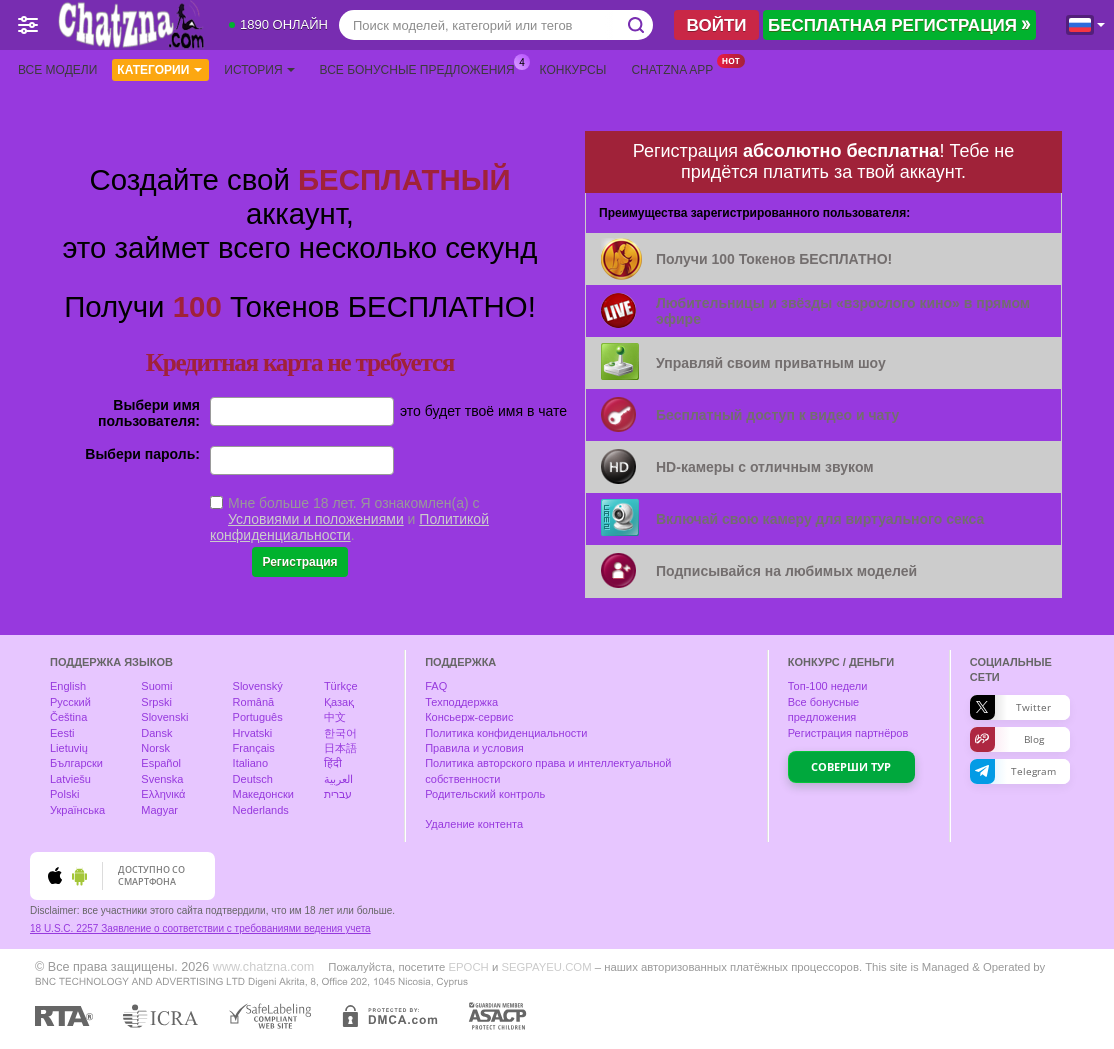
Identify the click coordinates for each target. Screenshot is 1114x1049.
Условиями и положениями (316, 519)
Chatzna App (677, 68)
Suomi (156, 686)
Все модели (57, 70)
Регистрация (299, 562)
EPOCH (468, 967)
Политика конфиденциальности (506, 733)
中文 (335, 717)
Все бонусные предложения (422, 68)
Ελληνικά (163, 794)
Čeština (68, 717)
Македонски (263, 794)
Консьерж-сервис (469, 717)
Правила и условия (474, 748)
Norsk (155, 748)
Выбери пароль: (142, 454)
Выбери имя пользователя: (149, 413)
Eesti (62, 733)
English (68, 686)
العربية (338, 779)
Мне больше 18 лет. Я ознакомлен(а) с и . (349, 519)
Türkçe (341, 686)
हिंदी (333, 763)
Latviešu (70, 779)
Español (161, 763)
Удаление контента (474, 824)
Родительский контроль (485, 794)
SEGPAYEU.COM (546, 967)
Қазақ (339, 702)
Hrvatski (253, 733)
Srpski (156, 702)
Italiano (250, 763)
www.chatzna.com (264, 967)
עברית (338, 794)
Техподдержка (461, 702)
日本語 (340, 748)
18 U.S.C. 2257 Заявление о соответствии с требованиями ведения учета (200, 928)
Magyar (159, 810)
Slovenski (164, 717)
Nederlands (261, 810)
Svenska (162, 779)
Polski (64, 794)
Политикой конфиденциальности (349, 527)
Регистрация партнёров (848, 733)
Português (258, 717)
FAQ (436, 686)
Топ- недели (828, 686)
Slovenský (258, 686)
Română (254, 702)
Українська (77, 810)
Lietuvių (69, 748)
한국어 (340, 733)
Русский (70, 702)
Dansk (156, 733)
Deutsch (253, 779)
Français (254, 748)
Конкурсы (573, 70)
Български (76, 763)
